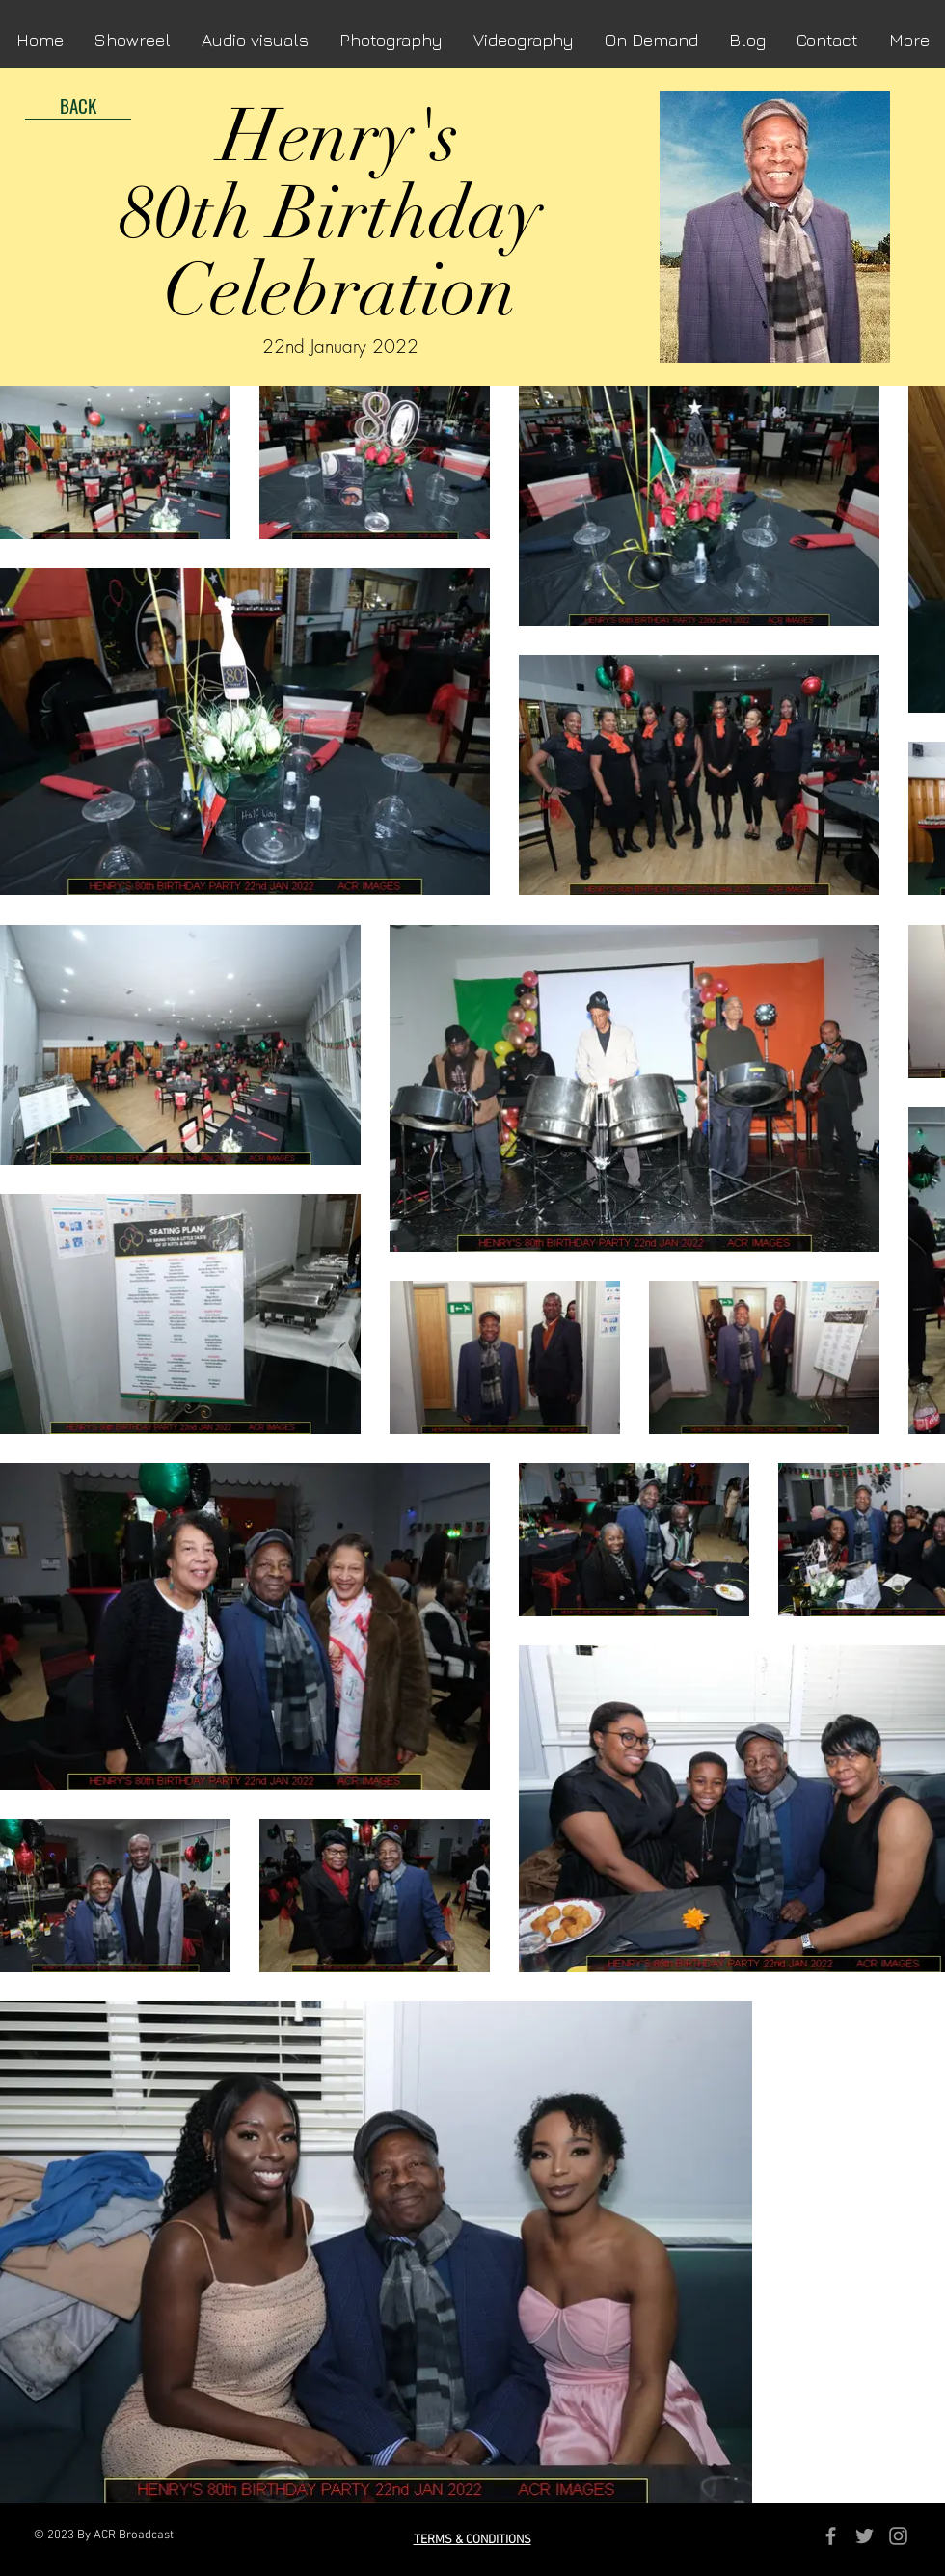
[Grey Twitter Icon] (864, 2536)
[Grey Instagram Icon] (898, 2536)
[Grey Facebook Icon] (831, 2536)
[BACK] (78, 105)
